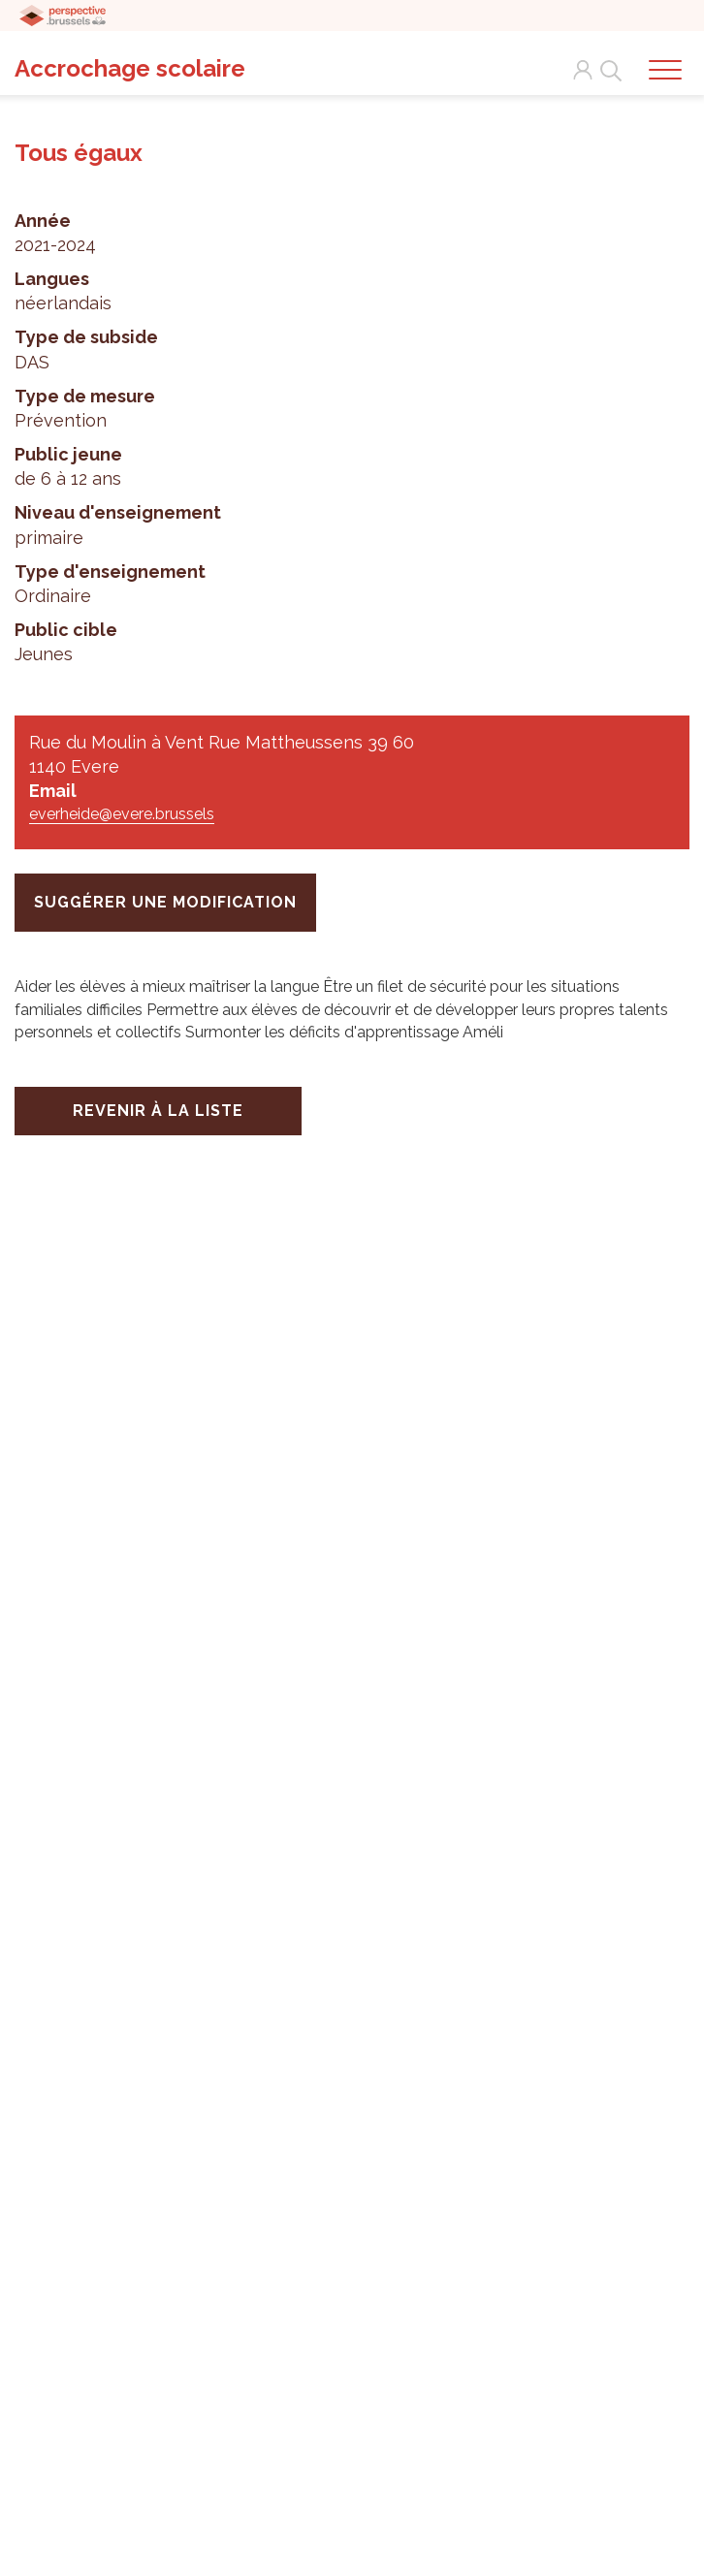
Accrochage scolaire (130, 68)
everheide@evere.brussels (121, 814)
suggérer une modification (165, 902)
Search (607, 69)
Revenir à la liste (158, 1110)
